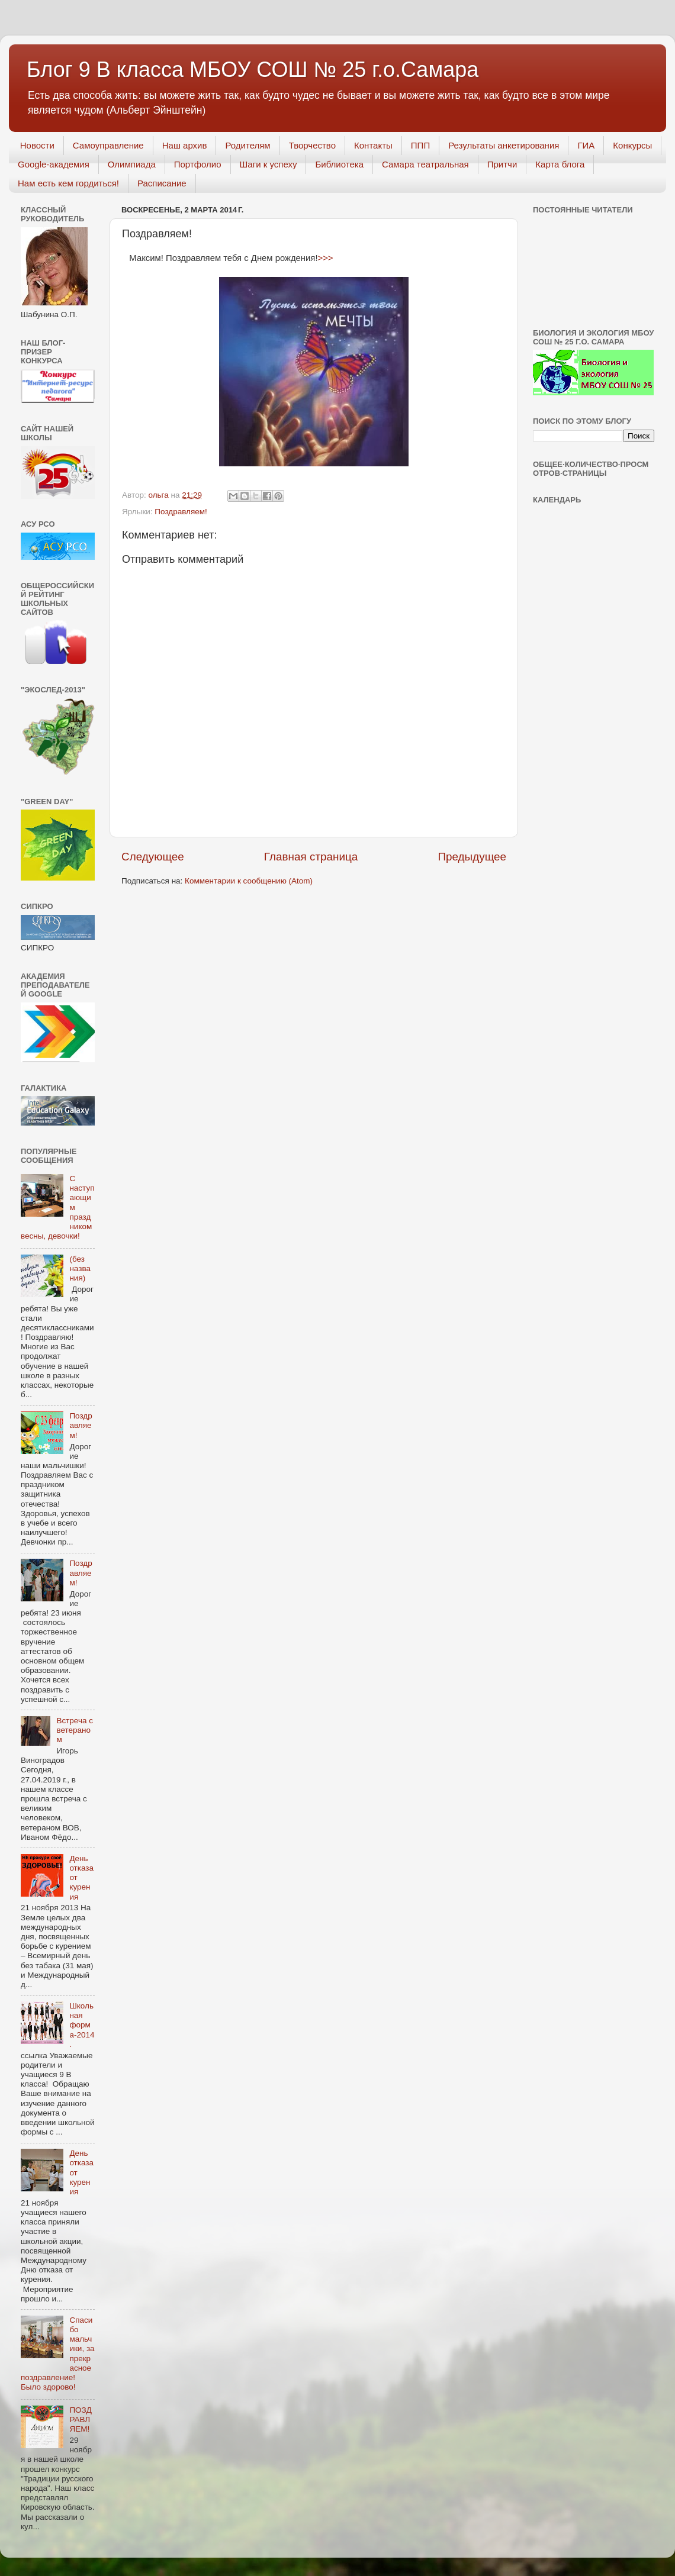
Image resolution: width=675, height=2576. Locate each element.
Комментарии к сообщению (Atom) (249, 880)
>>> (325, 258)
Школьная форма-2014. (81, 2025)
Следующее (152, 856)
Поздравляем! (181, 511)
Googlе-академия (53, 164)
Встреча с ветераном (74, 1730)
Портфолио (197, 164)
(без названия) (80, 1268)
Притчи (502, 164)
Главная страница (311, 856)
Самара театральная (425, 164)
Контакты (373, 145)
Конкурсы (632, 145)
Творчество (312, 145)
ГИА (585, 145)
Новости (37, 145)
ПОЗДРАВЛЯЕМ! (80, 2419)
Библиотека (339, 164)
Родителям (247, 145)
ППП (420, 145)
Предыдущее (472, 856)
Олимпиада (132, 164)
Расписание (162, 183)
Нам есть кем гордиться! (68, 183)
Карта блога (559, 164)
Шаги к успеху (268, 164)
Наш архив (184, 145)
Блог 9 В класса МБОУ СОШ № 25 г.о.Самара (252, 69)
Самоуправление (108, 145)
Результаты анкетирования (503, 145)
